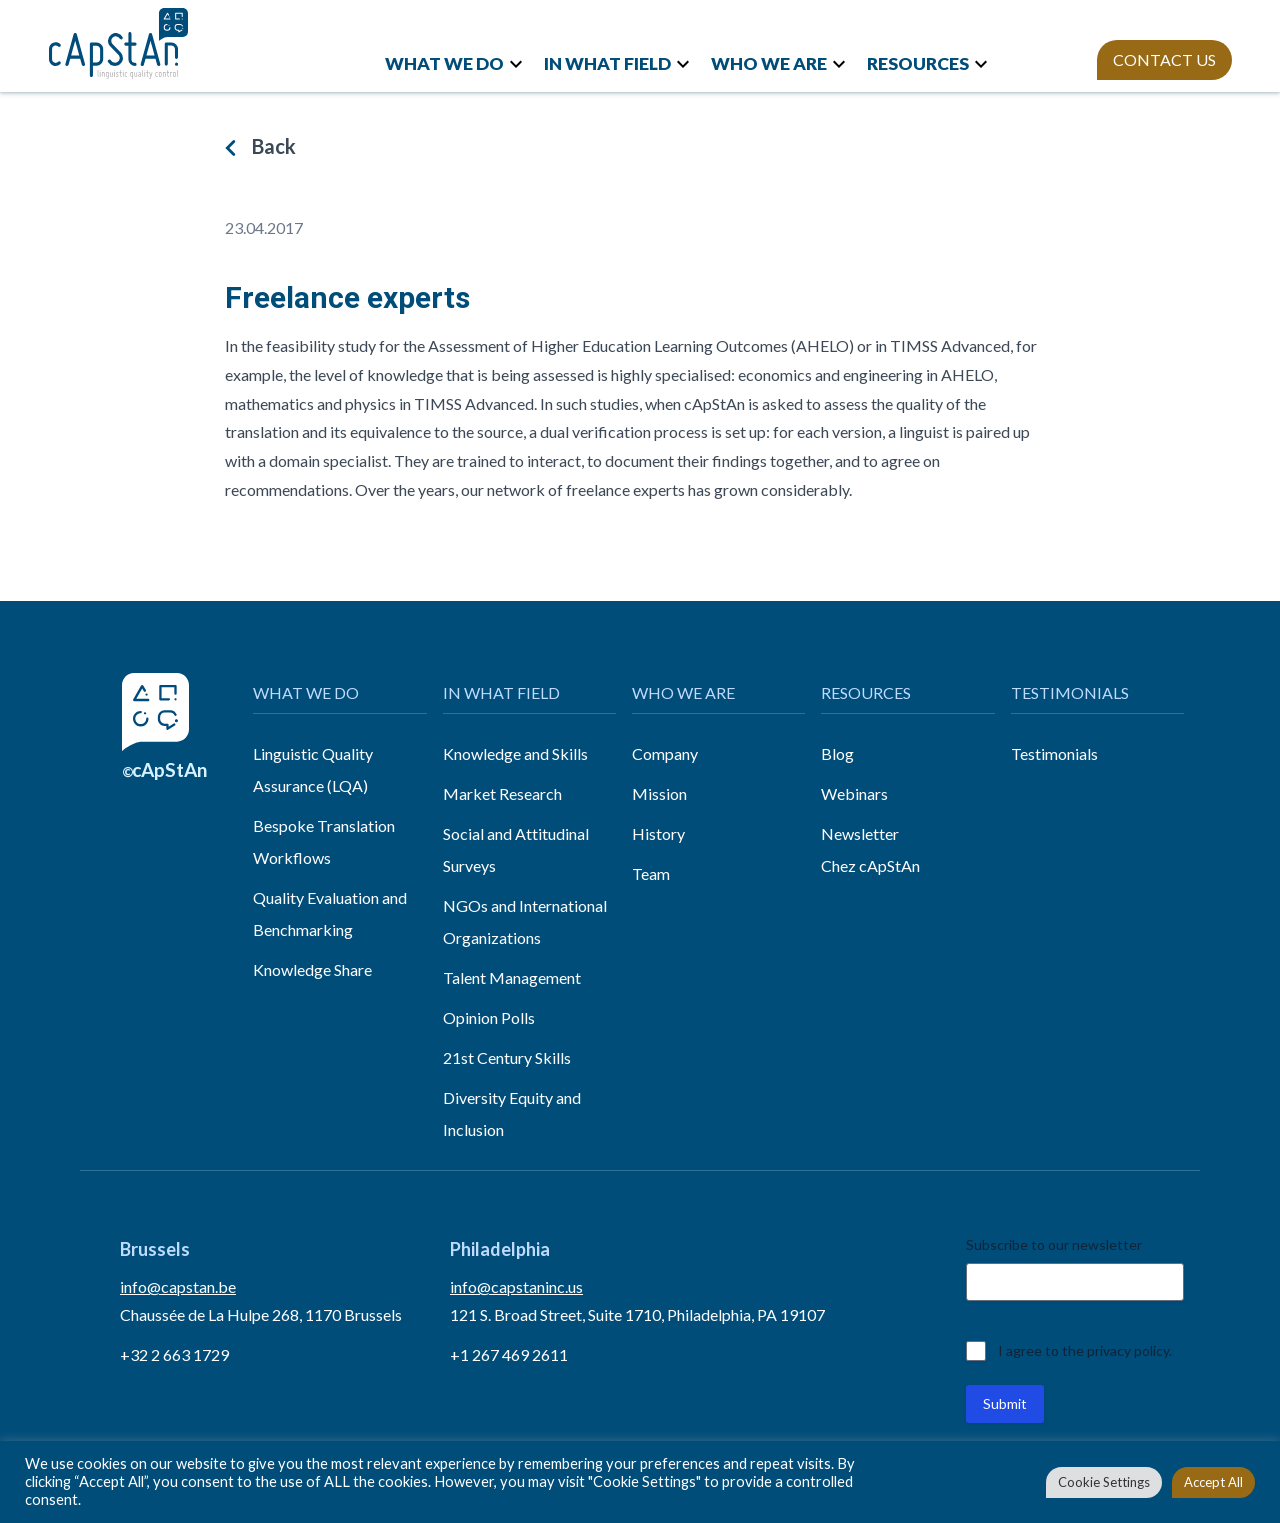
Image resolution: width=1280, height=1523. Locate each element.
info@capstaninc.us (516, 1286)
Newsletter (860, 833)
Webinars (854, 793)
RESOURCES (918, 63)
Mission (659, 793)
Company (665, 753)
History (658, 833)
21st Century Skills (507, 1057)
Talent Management (512, 977)
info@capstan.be (178, 1286)
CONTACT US (1164, 59)
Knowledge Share (312, 969)
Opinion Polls (489, 1017)
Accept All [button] (1213, 1482)
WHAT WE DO (444, 63)
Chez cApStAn (870, 865)
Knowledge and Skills (515, 753)
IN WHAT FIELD (607, 63)
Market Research (502, 793)
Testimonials (1054, 753)
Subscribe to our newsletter (1054, 1244)
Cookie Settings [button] (1104, 1482)
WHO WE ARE (769, 63)
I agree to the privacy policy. (1085, 1350)
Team (651, 873)
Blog (837, 753)
